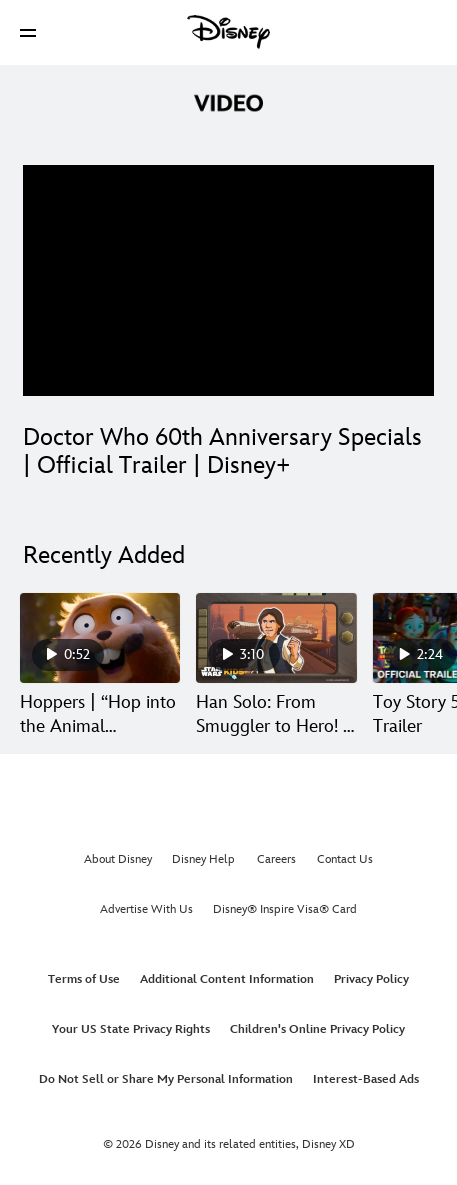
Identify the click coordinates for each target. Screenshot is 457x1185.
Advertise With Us (146, 909)
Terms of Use (84, 979)
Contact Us (345, 859)
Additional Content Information (227, 979)
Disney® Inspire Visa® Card (285, 909)
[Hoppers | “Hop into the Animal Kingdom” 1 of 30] (100, 638)
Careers (276, 859)
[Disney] (229, 32)
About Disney (118, 859)
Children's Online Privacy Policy (317, 1029)
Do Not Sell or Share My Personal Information (166, 1079)
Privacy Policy (371, 979)
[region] (228, 280)
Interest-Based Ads (366, 1079)
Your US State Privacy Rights (131, 1029)
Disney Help (203, 859)
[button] (28, 32)
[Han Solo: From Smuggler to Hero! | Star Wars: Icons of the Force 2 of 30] (276, 638)
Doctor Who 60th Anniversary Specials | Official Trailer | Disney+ (222, 451)
